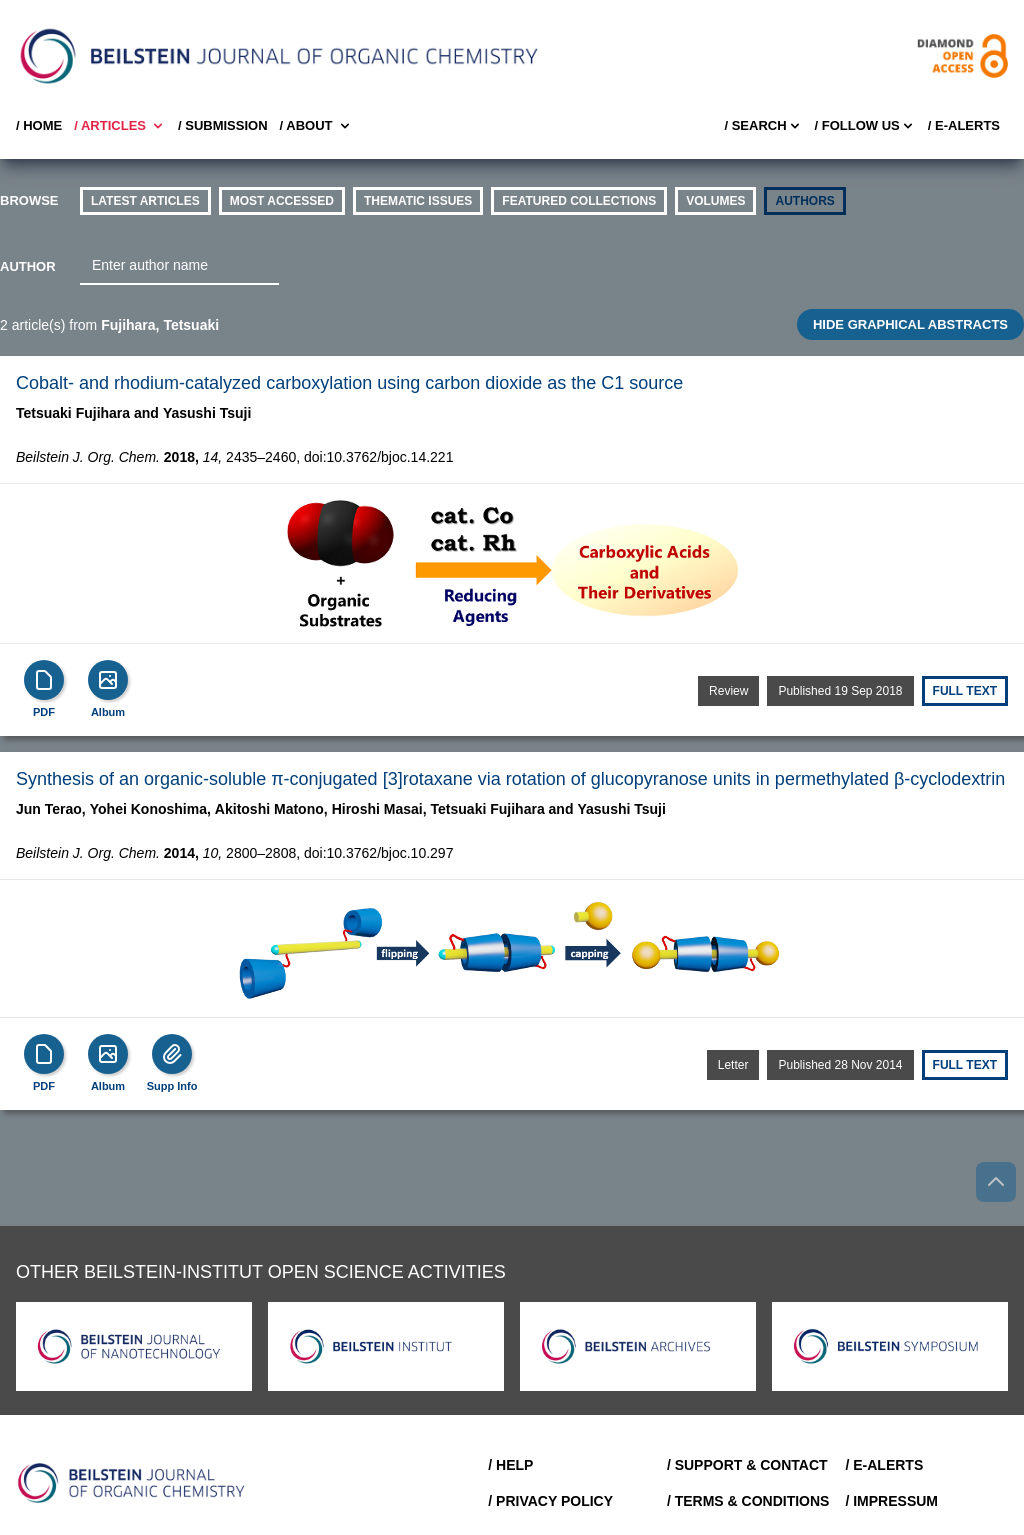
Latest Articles (145, 201)
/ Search (763, 126)
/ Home (39, 125)
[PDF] (44, 680)
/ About (316, 126)
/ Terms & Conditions (748, 1501)
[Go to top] (996, 1182)
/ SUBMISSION (223, 125)
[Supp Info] (172, 1054)
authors (804, 201)
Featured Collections (579, 201)
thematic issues (418, 201)
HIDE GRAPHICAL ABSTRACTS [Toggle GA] (910, 324)
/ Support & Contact (747, 1465)
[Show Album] (108, 680)
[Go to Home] (132, 1483)
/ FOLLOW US (865, 126)
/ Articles (120, 126)
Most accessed (282, 201)
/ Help (510, 1465)
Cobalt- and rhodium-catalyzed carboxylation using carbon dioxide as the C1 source (349, 383)
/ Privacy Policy (550, 1501)
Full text (965, 691)
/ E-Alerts (964, 125)
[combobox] (179, 266)
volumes (715, 201)
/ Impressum (891, 1501)
